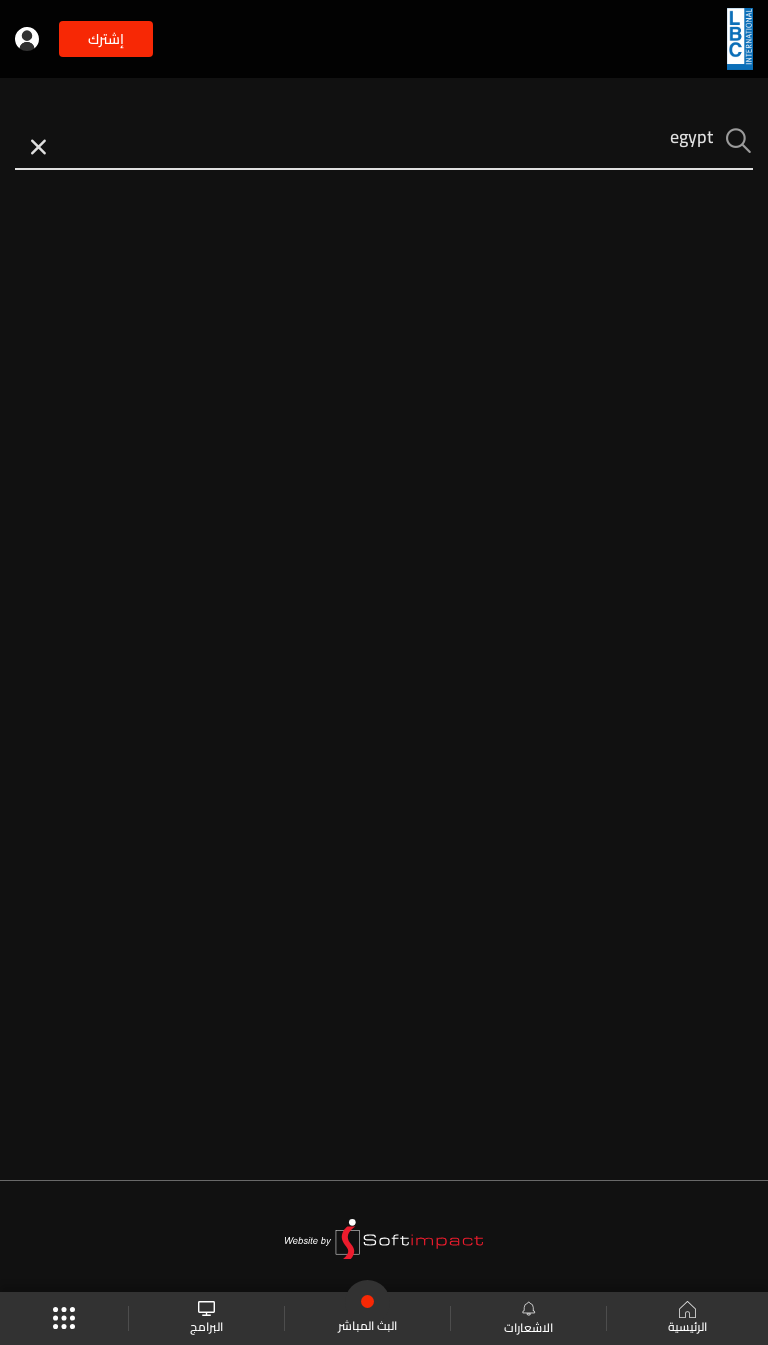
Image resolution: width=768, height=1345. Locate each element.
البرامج (206, 1318)
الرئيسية (687, 1319)
